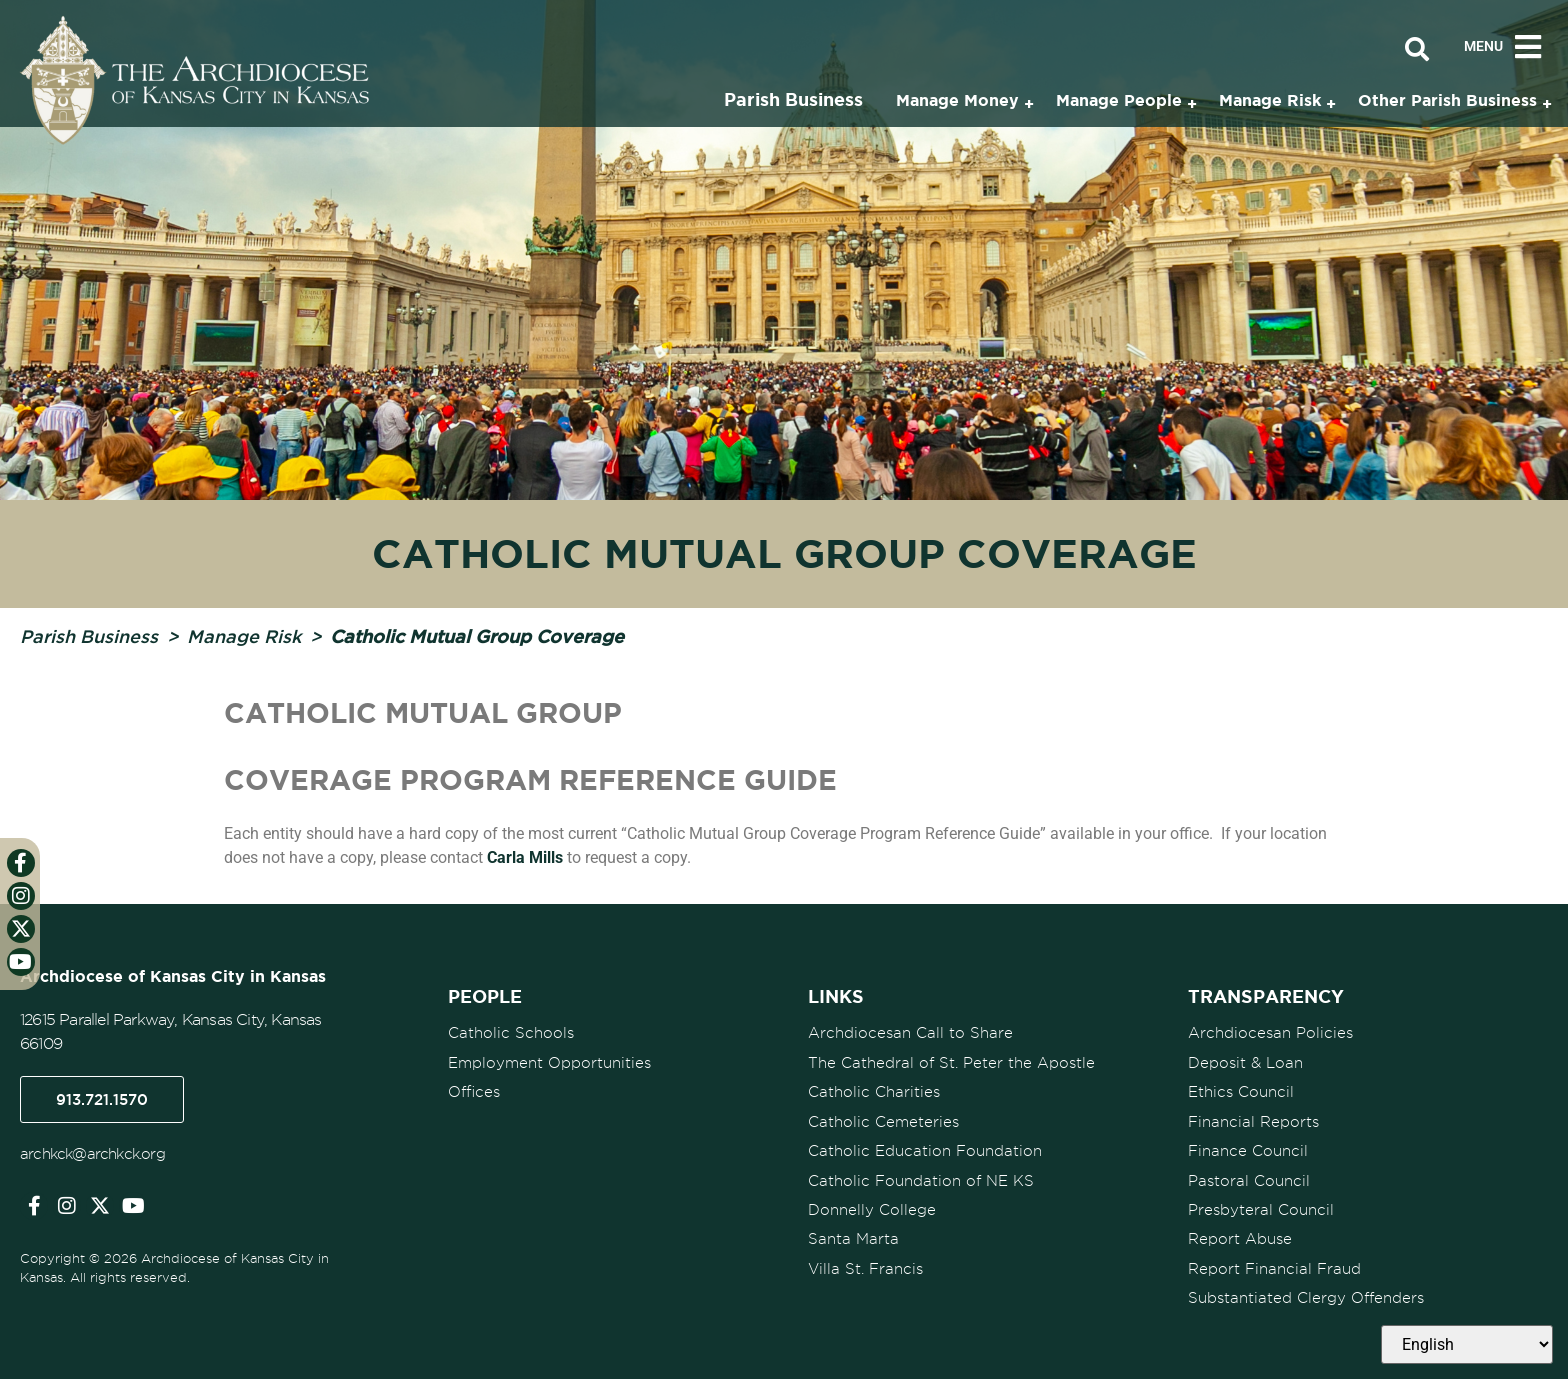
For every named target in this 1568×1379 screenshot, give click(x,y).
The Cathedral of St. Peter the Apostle (951, 1062)
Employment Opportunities (549, 1062)
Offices (474, 1091)
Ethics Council (1241, 1091)
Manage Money (957, 100)
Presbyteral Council (1261, 1207)
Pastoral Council (1249, 1178)
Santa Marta (853, 1236)
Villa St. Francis (865, 1265)
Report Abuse (1240, 1236)
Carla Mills (525, 857)
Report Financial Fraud (1274, 1265)
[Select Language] (1467, 1344)
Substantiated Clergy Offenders (1306, 1294)
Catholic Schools (511, 1033)
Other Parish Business (1447, 100)
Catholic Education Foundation (925, 1149)
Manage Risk (244, 636)
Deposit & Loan (1245, 1062)
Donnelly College (872, 1207)
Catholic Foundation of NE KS (921, 1178)
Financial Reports (1253, 1120)
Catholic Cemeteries (883, 1120)
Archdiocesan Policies (1270, 1033)
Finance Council (1248, 1149)
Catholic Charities (874, 1091)
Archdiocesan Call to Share (910, 1033)
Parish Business (89, 636)
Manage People (1119, 100)
